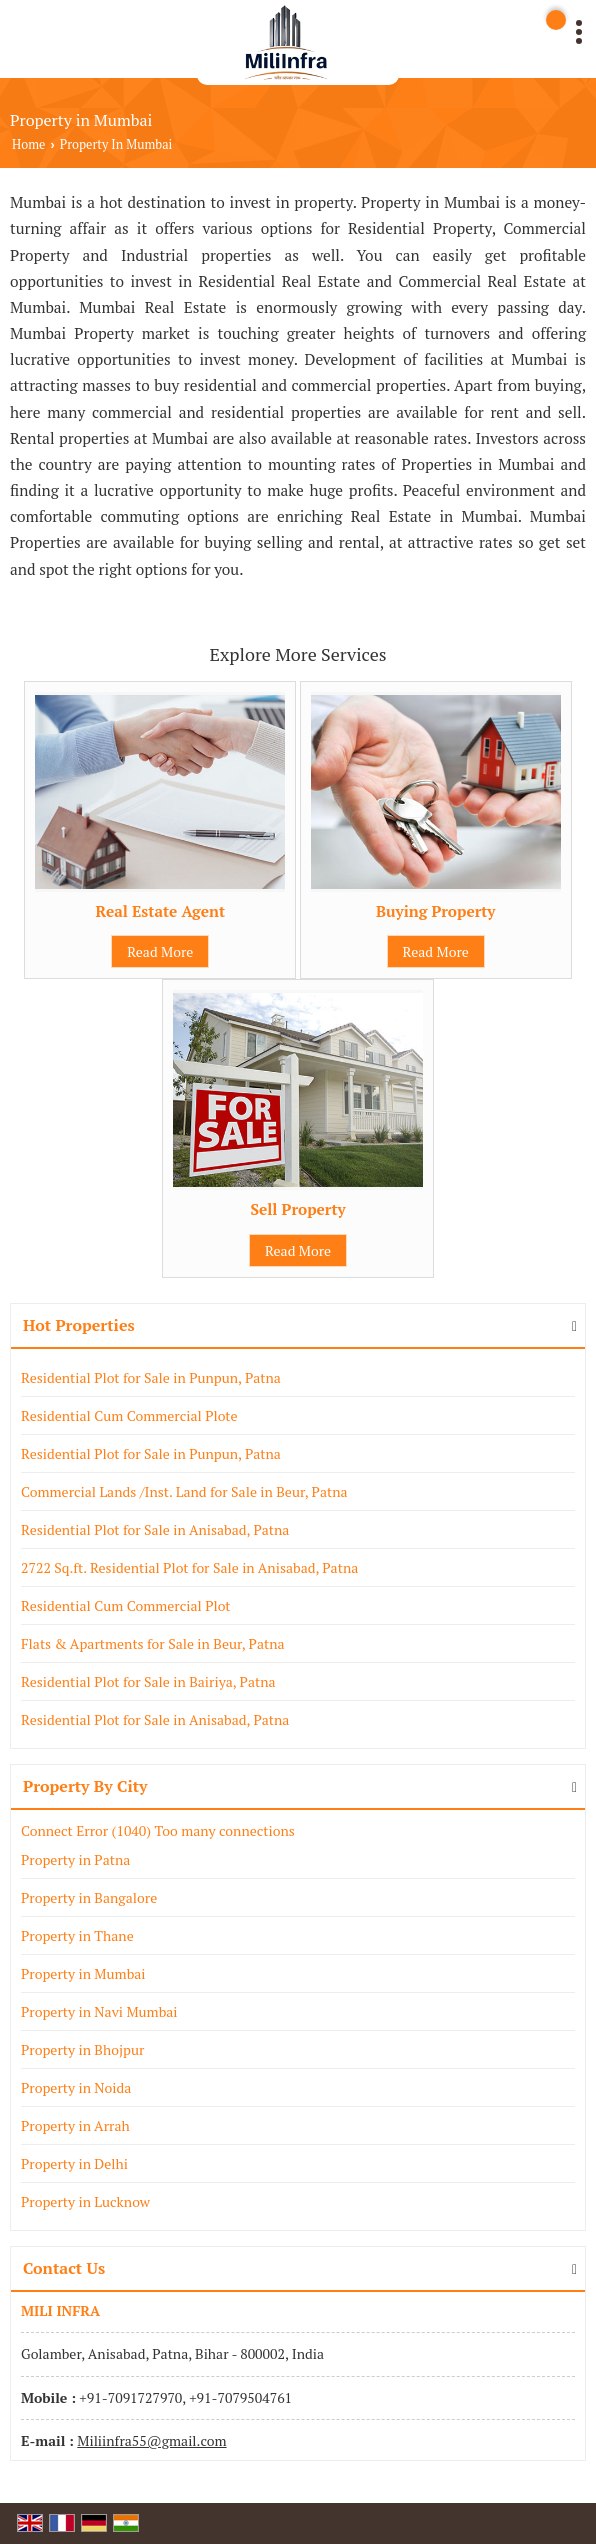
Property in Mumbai (83, 1973)
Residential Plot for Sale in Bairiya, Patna (148, 1681)
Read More (160, 951)
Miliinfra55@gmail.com (151, 2440)
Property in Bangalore (89, 1897)
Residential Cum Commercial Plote (129, 1415)
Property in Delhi (74, 2163)
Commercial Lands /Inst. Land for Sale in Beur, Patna (184, 1491)
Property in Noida (76, 2087)
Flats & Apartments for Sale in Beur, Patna (153, 1643)
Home (28, 144)
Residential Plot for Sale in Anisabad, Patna (155, 1529)
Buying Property (436, 911)
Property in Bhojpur (82, 2049)
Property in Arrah (75, 2125)
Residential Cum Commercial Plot (126, 1605)
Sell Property (297, 1209)
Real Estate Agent (161, 911)
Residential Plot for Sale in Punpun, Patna (151, 1377)
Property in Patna (75, 1859)
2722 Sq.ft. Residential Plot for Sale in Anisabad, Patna (189, 1567)
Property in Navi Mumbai (99, 2011)
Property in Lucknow (85, 2201)
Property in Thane (77, 1935)
